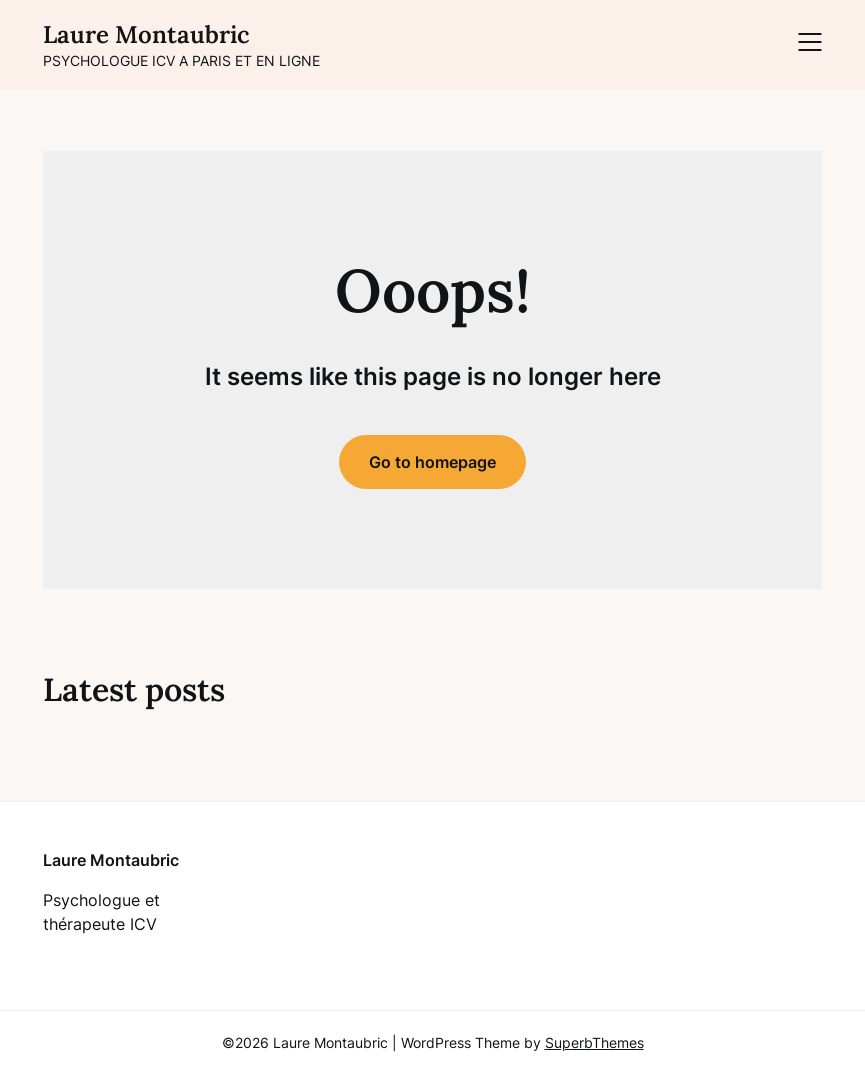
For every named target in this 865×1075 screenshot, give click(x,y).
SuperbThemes (594, 1042)
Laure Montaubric (146, 34)
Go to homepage (432, 462)
